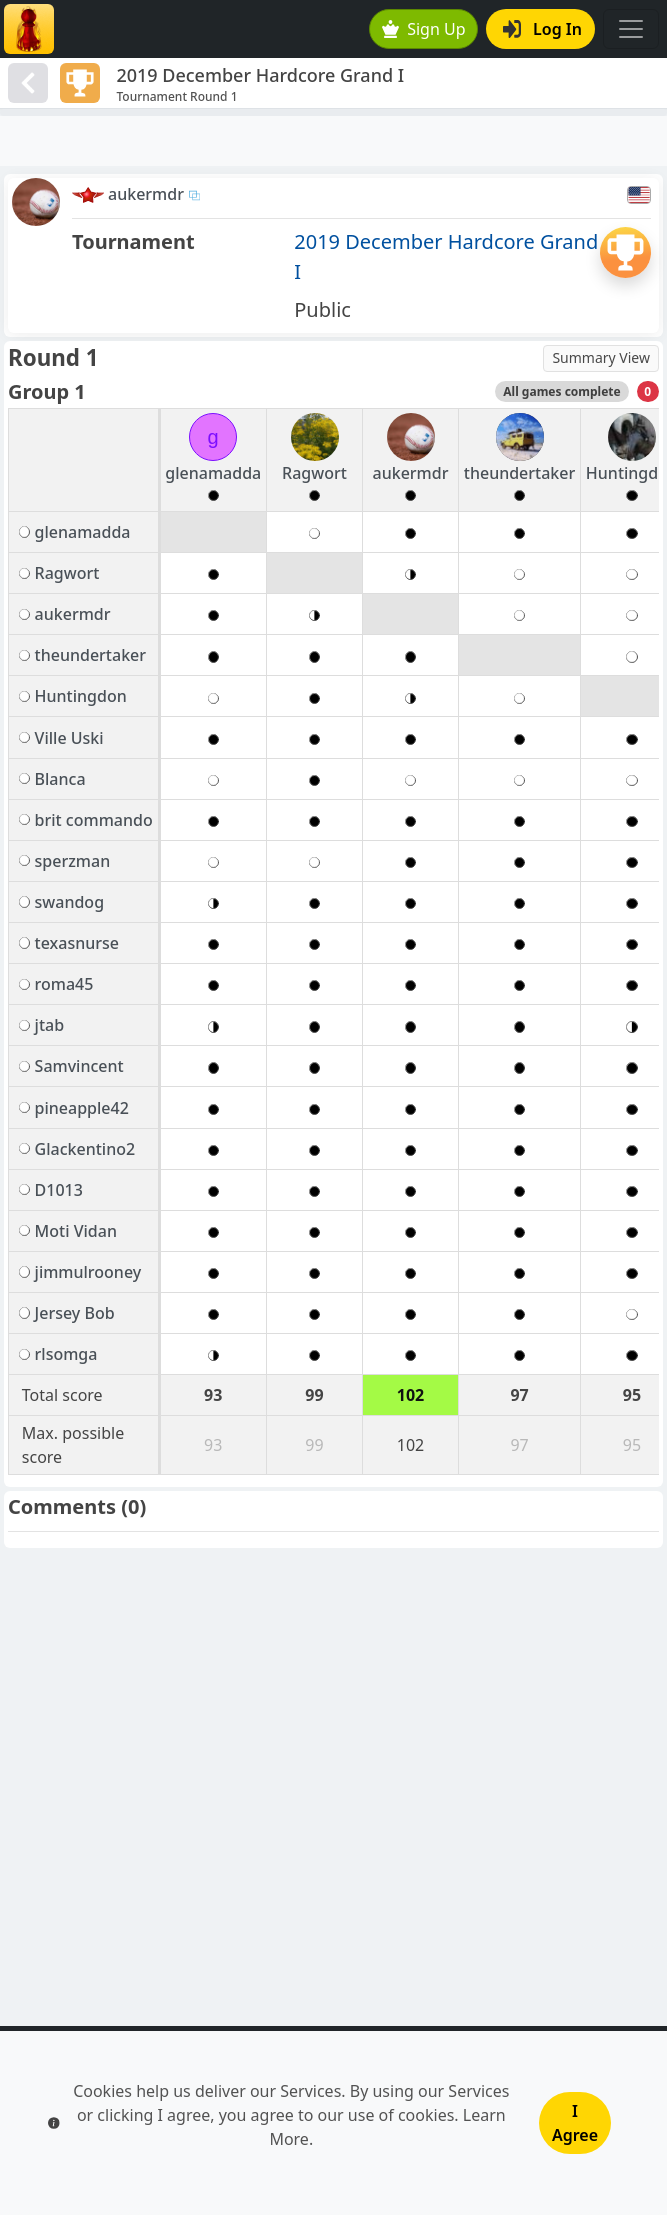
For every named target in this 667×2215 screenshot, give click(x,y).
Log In (542, 29)
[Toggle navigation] (631, 29)
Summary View (601, 357)
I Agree (575, 2123)
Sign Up (424, 29)
